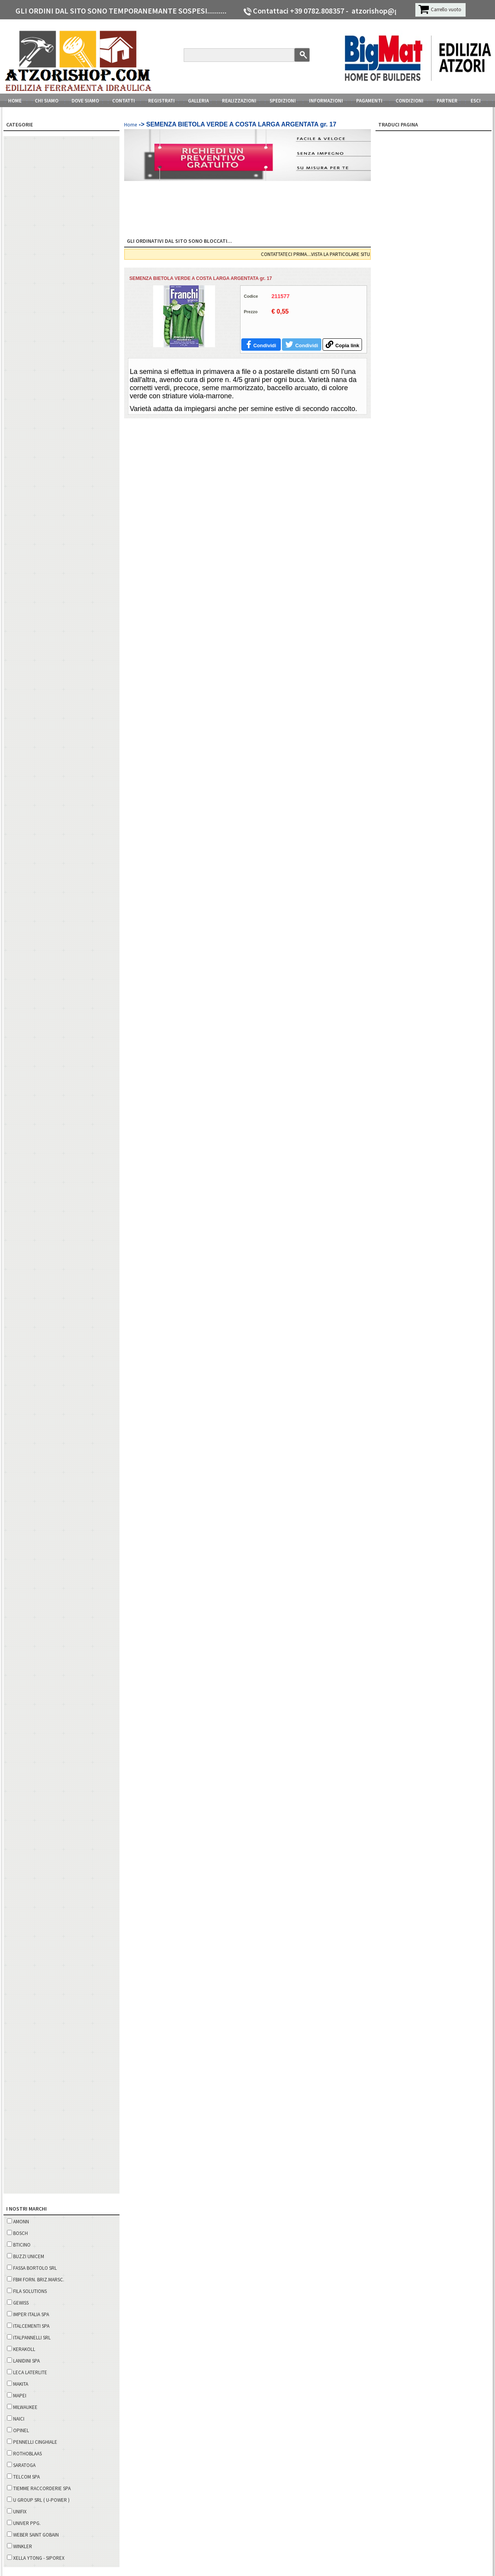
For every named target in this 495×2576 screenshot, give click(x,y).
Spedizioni (283, 100)
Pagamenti (369, 100)
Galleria (198, 100)
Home (15, 100)
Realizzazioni (239, 100)
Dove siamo (85, 100)
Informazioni (326, 100)
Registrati (161, 100)
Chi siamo (46, 100)
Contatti (123, 100)
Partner (447, 100)
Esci (476, 100)
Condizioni (409, 100)
